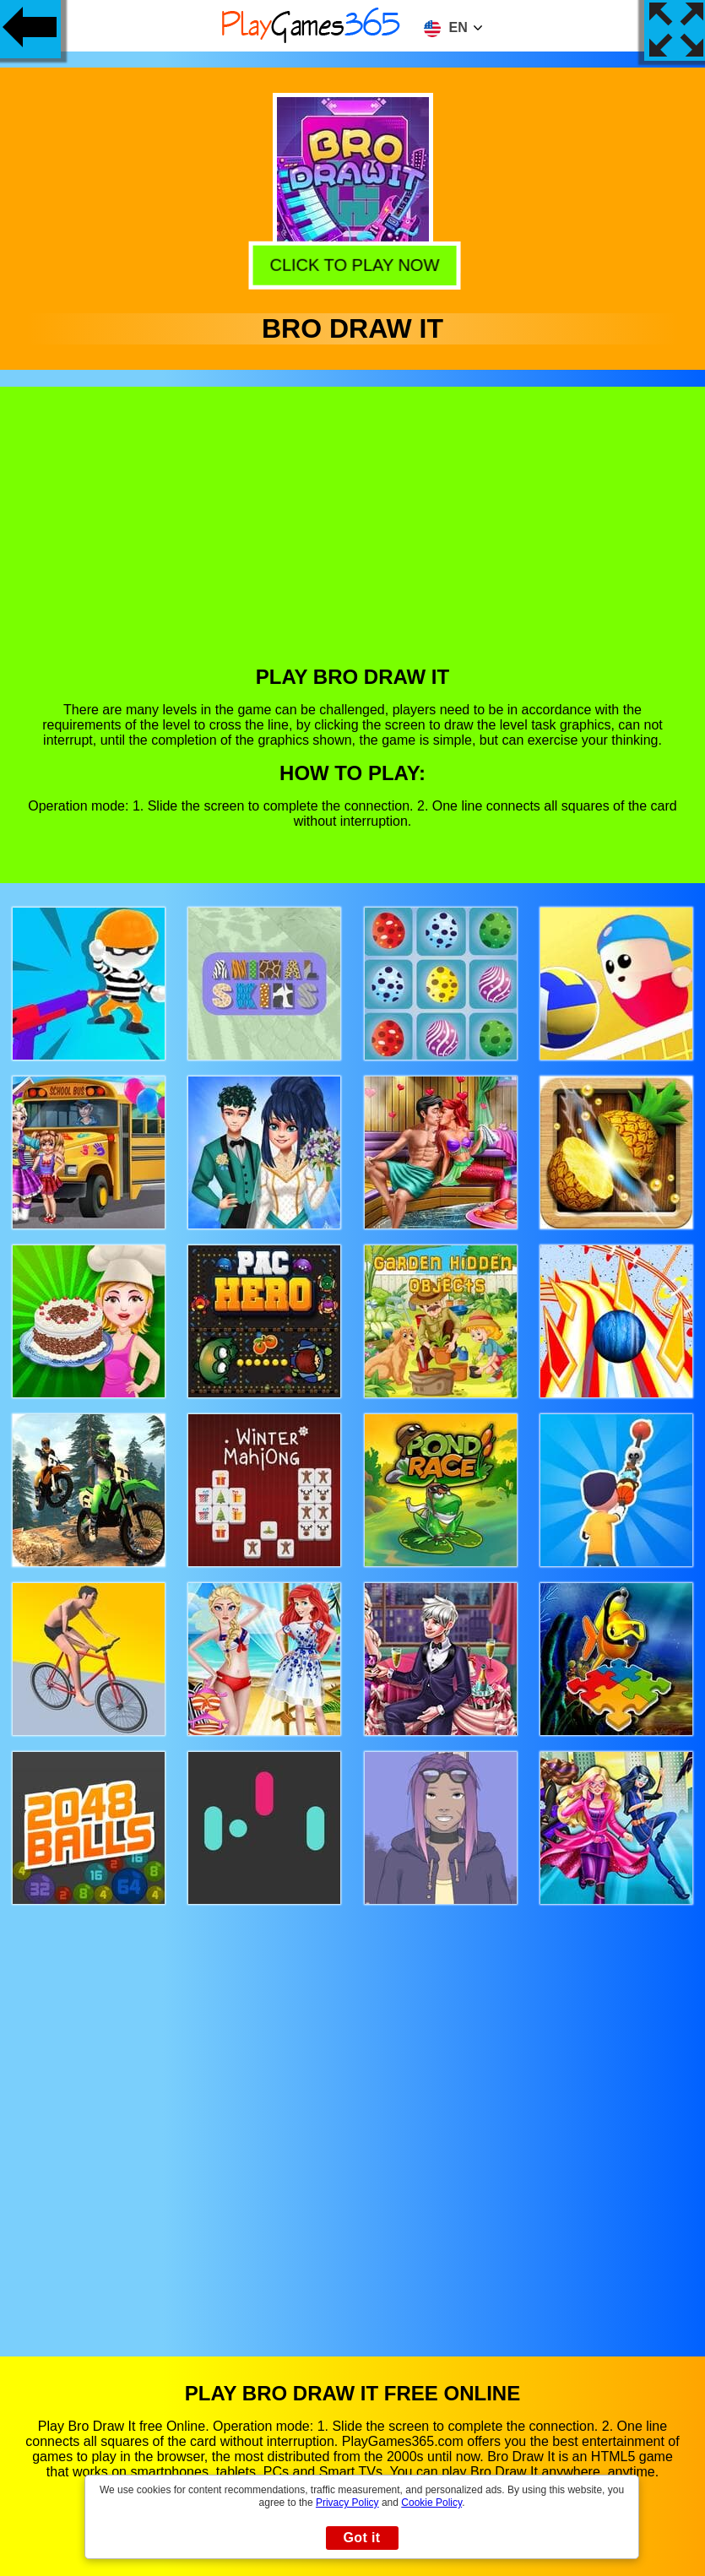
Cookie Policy (431, 2502)
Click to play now (352, 262)
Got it (361, 2537)
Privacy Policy (347, 2502)
